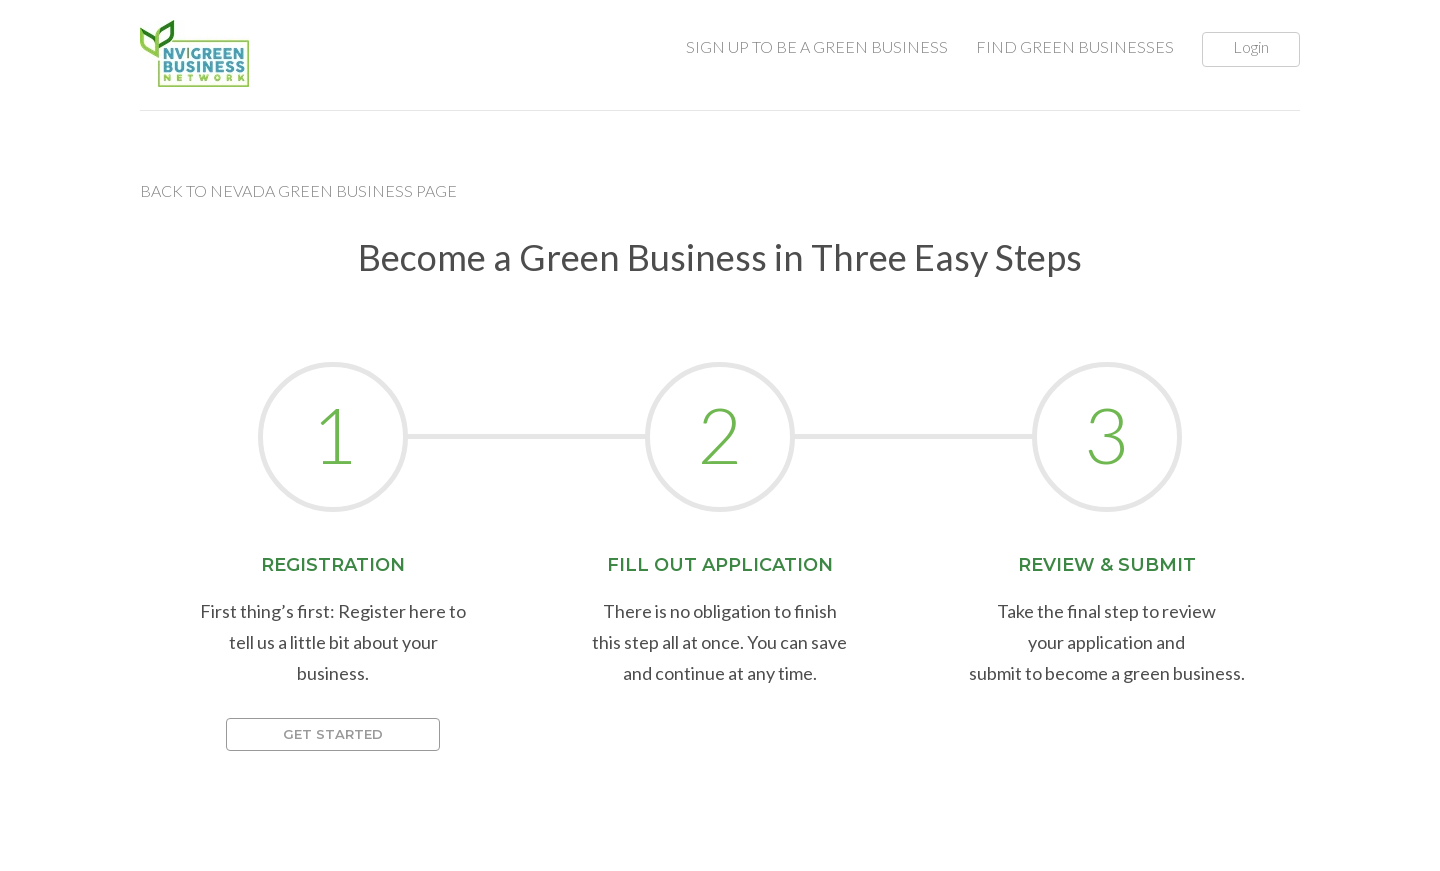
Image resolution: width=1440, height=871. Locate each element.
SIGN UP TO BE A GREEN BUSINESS (817, 46)
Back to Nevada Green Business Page (298, 190)
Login (1251, 46)
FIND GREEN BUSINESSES (1075, 46)
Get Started (333, 734)
